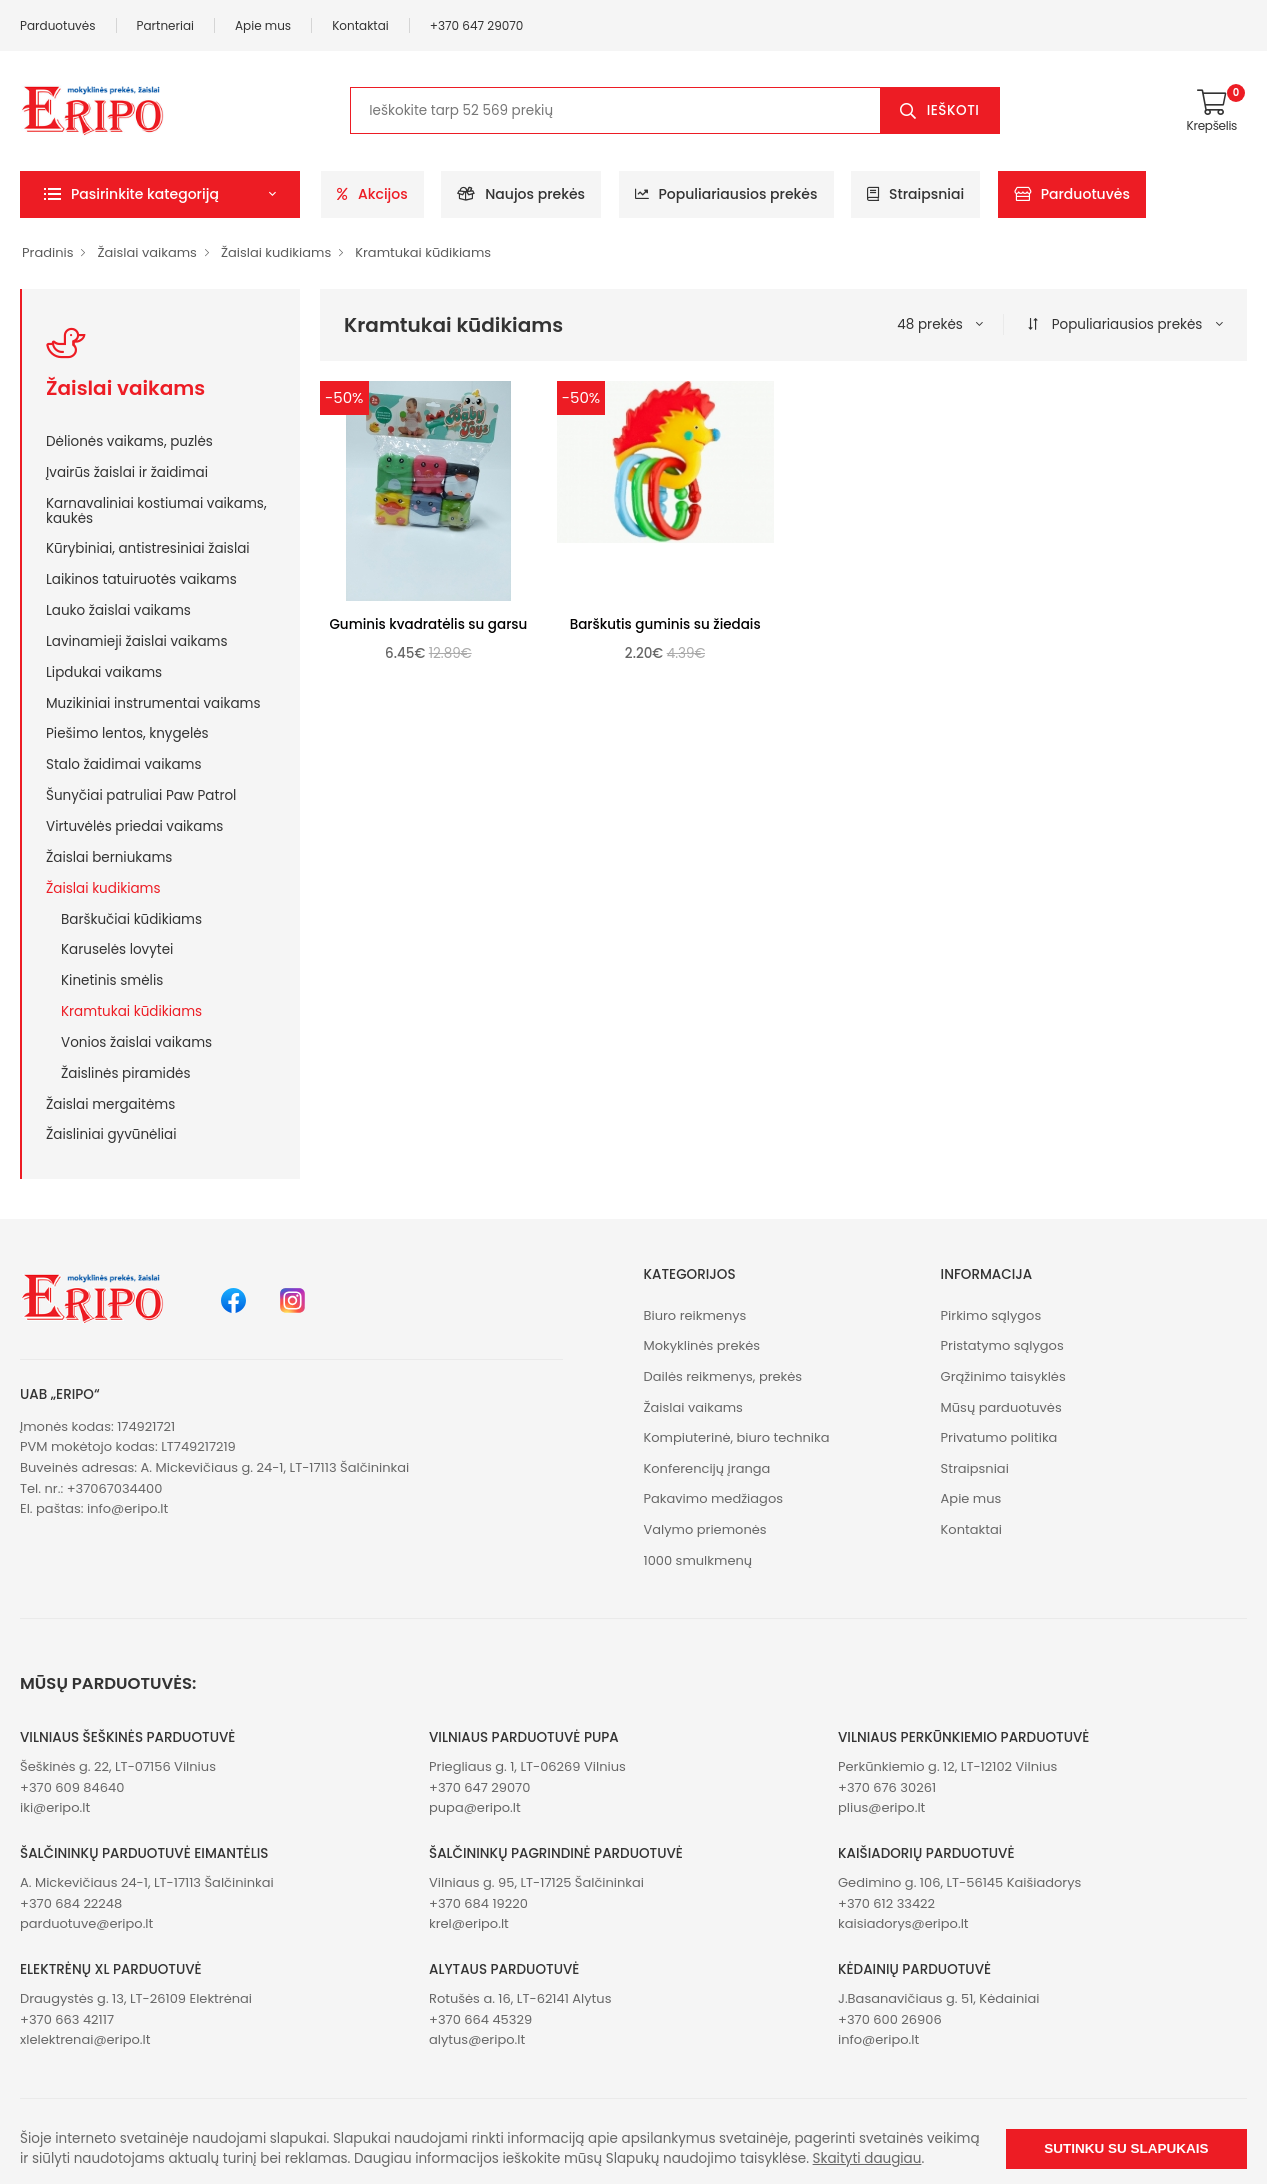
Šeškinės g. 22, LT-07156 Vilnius (118, 1766)
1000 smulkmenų (698, 1560)
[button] (160, 194)
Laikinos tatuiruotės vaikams (141, 579)
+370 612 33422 (886, 1903)
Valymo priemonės (705, 1529)
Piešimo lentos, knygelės (127, 733)
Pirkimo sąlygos (991, 1315)
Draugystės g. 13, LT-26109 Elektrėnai (136, 1998)
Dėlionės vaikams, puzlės (129, 441)
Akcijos (372, 194)
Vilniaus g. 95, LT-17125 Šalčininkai (536, 1882)
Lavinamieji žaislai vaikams (137, 641)
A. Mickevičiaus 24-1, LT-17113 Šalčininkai (147, 1882)
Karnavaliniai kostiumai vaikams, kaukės (156, 510)
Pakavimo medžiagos (714, 1498)
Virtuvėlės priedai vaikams (134, 826)
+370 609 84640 (72, 1787)
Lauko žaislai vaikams (118, 610)
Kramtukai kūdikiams (423, 252)
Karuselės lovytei (117, 949)
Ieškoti (953, 110)
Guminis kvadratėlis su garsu (428, 624)
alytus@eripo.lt (477, 2039)
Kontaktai (360, 25)
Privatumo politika (999, 1437)
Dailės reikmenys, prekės (723, 1376)
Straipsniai (915, 194)
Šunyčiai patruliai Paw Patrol (141, 795)
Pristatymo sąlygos (1002, 1345)
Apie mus (263, 25)
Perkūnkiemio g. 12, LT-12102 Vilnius (947, 1766)
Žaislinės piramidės (125, 1073)
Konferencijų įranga (707, 1468)
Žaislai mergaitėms (110, 1104)
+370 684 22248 (71, 1903)
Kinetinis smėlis (112, 980)
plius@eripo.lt (881, 1807)
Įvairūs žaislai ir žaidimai (127, 472)
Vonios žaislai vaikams (136, 1042)
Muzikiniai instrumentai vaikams (153, 703)
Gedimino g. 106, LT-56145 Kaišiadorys (959, 1882)
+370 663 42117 (67, 2019)
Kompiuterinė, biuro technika (737, 1437)
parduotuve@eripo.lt (86, 1923)
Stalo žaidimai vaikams (124, 764)
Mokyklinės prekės (702, 1345)
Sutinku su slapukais (1126, 2148)
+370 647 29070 (477, 25)
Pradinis (47, 252)
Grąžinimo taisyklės (1003, 1376)
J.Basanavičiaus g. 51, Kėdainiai (939, 1998)
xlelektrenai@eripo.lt (85, 2039)
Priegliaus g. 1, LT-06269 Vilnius (527, 1766)
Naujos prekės (521, 194)
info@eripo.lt (127, 1508)
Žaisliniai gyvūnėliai (111, 1134)
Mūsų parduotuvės (1001, 1407)
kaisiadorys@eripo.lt (903, 1923)
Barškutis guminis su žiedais (665, 624)
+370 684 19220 (478, 1903)
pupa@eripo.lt (475, 1807)
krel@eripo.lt (469, 1923)
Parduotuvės (58, 25)
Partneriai (166, 25)
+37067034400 (115, 1488)
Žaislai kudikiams (276, 252)
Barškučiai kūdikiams (131, 919)
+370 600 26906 (890, 2019)
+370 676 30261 (887, 1787)
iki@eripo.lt (55, 1807)
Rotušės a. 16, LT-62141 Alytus (520, 1998)
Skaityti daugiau (867, 2158)
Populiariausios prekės (726, 194)
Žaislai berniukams (109, 857)
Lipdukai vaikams (104, 672)
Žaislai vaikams (146, 252)
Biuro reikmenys (695, 1315)
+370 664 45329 (480, 2019)
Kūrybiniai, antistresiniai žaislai (148, 548)
